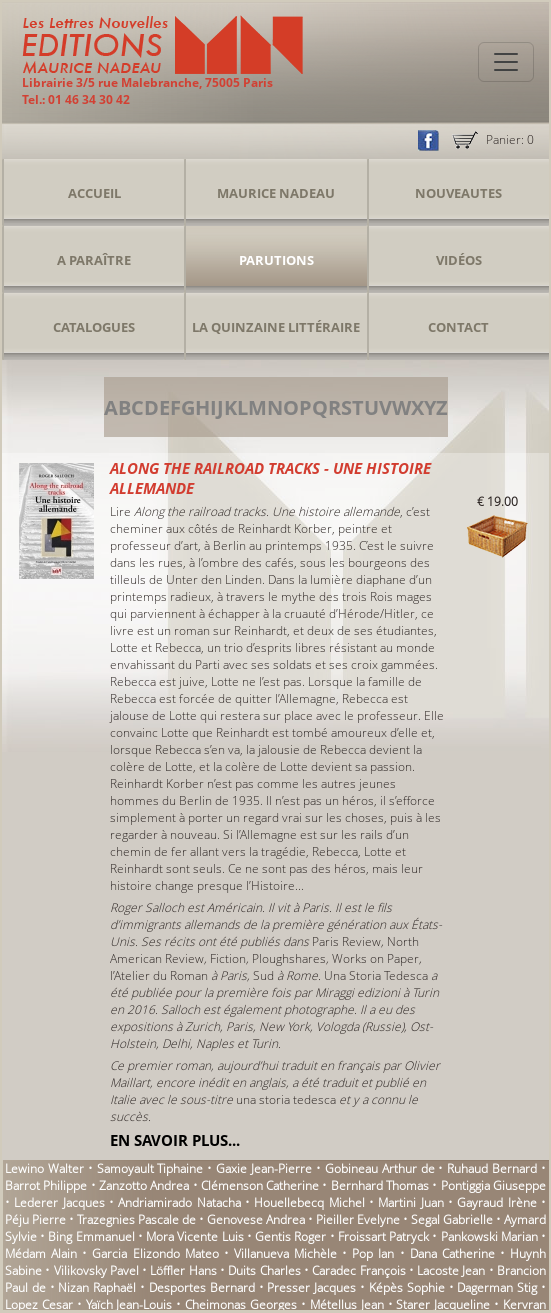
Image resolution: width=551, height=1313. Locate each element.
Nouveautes (458, 193)
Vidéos (459, 260)
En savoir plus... (175, 1140)
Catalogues (94, 327)
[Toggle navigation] (506, 62)
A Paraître (94, 260)
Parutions (276, 260)
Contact (458, 327)
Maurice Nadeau (276, 193)
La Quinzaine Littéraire (276, 327)
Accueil (94, 193)
